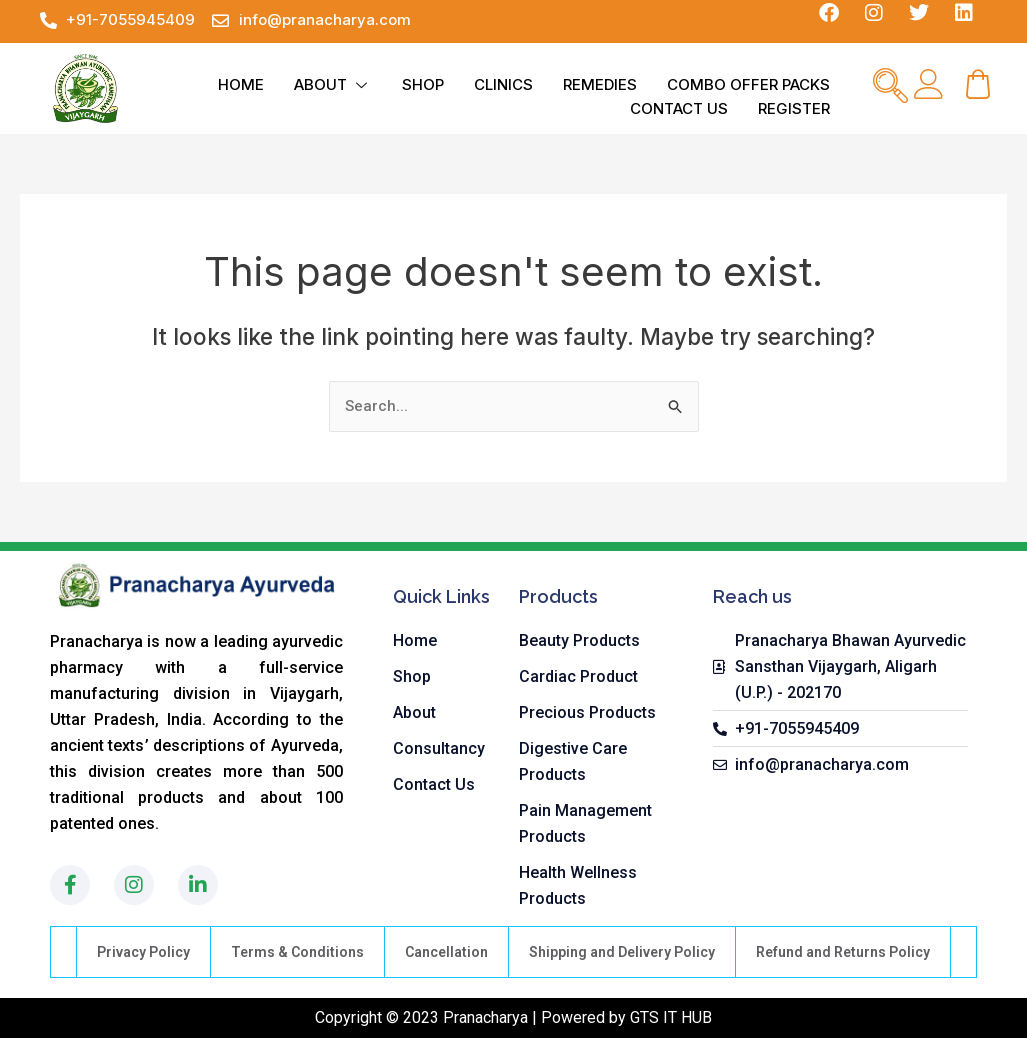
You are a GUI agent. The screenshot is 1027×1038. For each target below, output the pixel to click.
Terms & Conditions (297, 952)
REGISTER (794, 108)
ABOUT (333, 84)
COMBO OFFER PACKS (748, 84)
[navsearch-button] (890, 88)
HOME (241, 84)
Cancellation (446, 952)
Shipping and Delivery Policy (622, 952)
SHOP (423, 84)
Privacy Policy (143, 952)
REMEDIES (600, 84)
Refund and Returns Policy (843, 952)
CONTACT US (679, 108)
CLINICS (503, 84)
